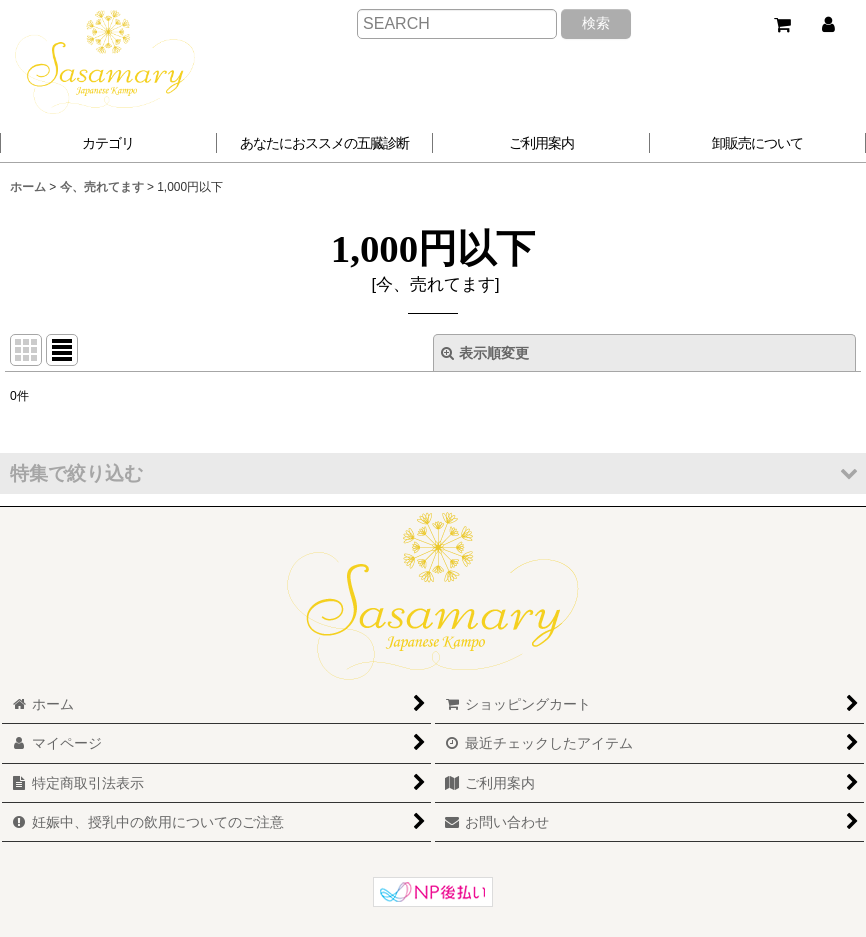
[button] (325, 143)
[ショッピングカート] (782, 25)
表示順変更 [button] (485, 353)
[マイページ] (828, 25)
